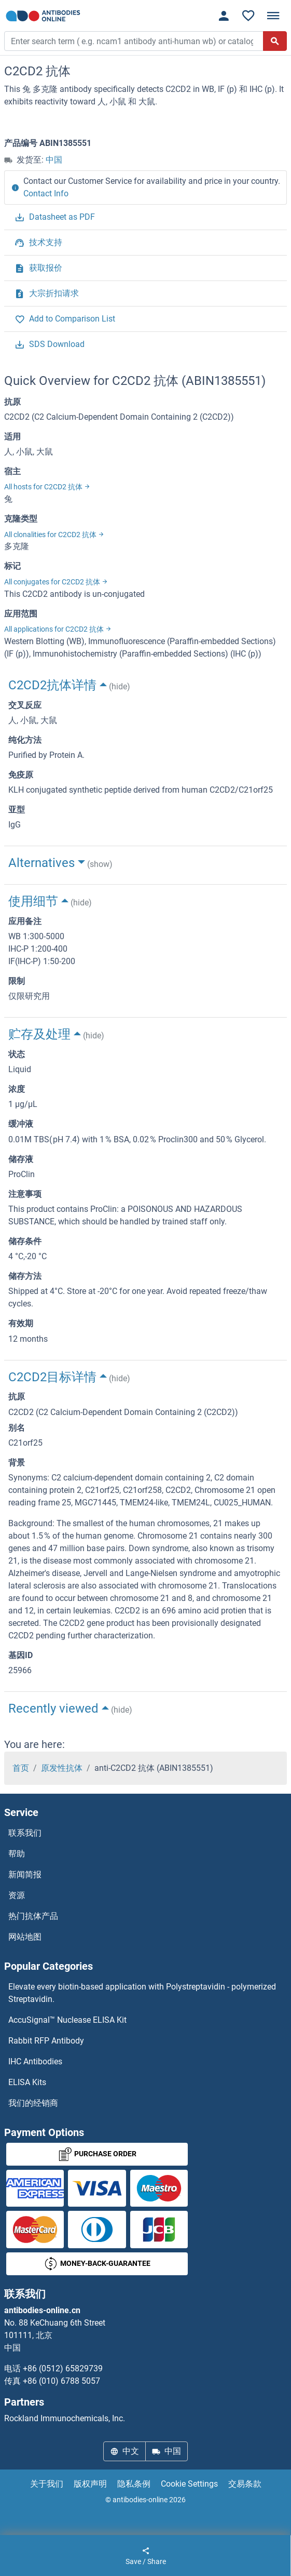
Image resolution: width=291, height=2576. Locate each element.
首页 (20, 1768)
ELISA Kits (27, 2082)
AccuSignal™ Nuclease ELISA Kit (67, 2020)
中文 (124, 2451)
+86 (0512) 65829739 (63, 2368)
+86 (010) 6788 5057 (61, 2381)
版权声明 (90, 2484)
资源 (16, 1895)
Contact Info (45, 193)
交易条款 (244, 2484)
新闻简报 (24, 1874)
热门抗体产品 (33, 1916)
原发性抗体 (61, 1768)
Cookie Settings (189, 2484)
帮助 (16, 1854)
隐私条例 (133, 2484)
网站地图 (24, 1937)
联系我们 (24, 1833)
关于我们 (46, 2484)
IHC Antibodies (35, 2061)
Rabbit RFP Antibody (46, 2041)
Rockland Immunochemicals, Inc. (64, 2418)
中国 (54, 160)
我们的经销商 (33, 2103)
